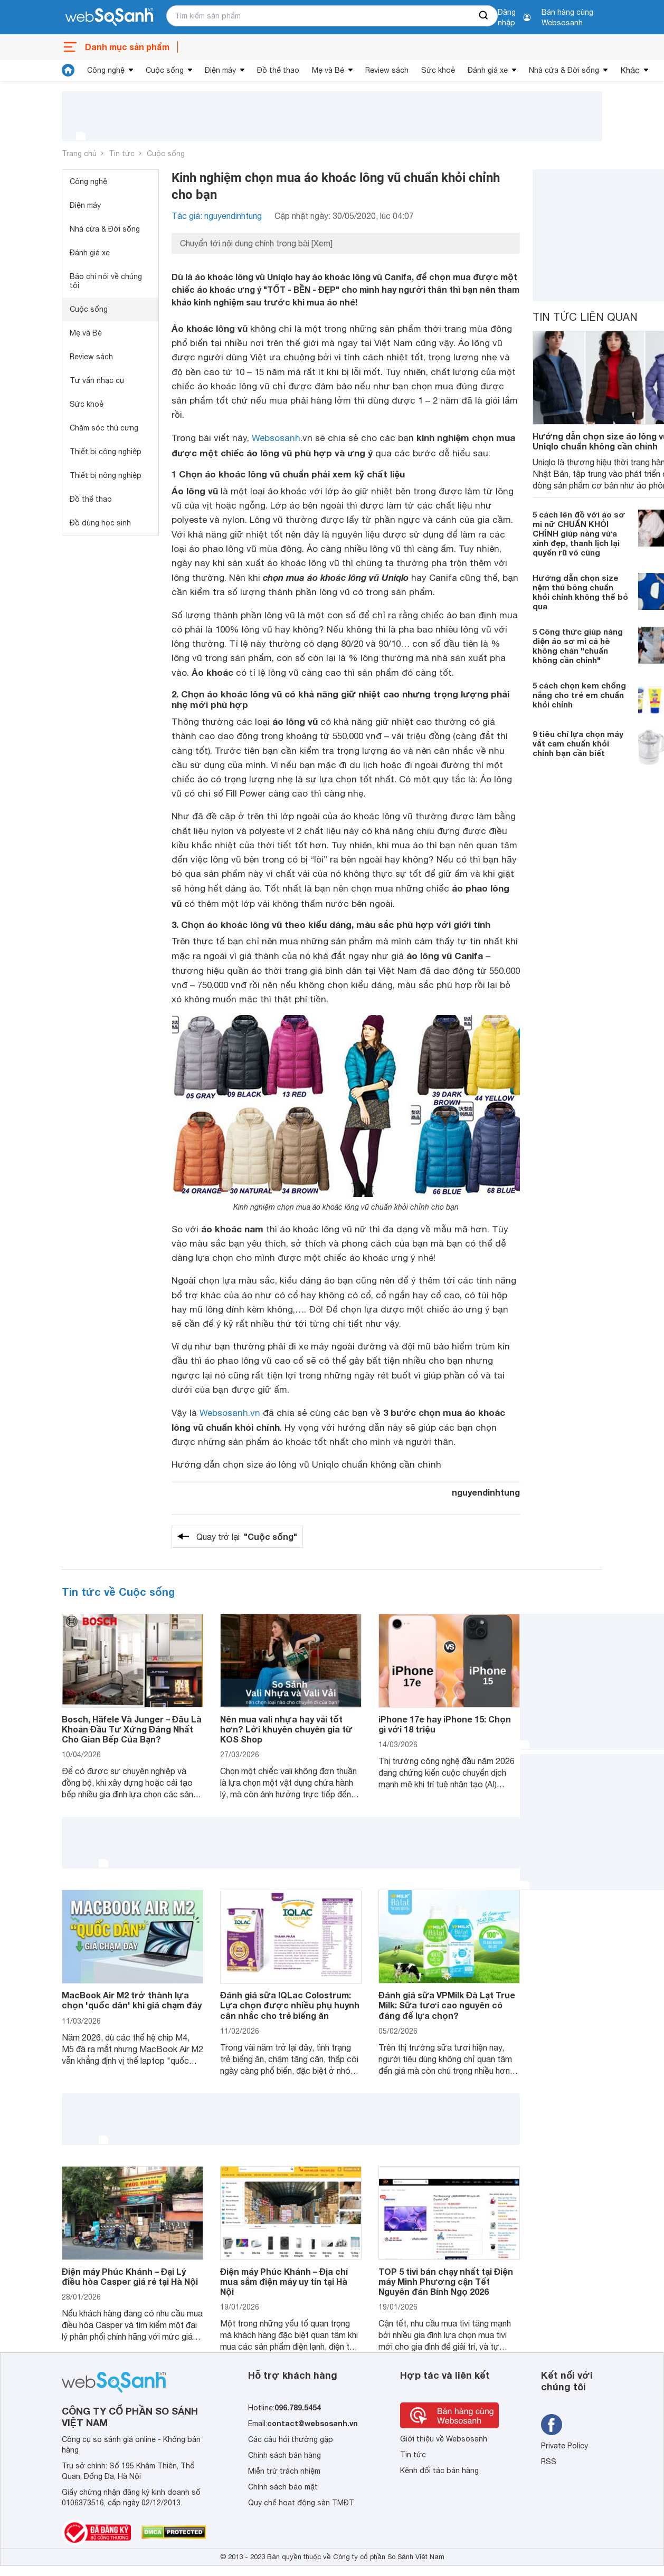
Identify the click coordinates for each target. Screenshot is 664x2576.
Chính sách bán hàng (284, 2455)
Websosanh (276, 438)
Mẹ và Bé (328, 70)
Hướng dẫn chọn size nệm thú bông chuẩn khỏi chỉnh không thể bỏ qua (580, 592)
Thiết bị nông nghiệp (105, 475)
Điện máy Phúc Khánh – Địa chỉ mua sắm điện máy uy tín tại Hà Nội (284, 2281)
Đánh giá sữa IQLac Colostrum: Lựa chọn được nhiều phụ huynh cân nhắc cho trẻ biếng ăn (289, 2005)
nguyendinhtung (486, 1492)
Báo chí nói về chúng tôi (106, 281)
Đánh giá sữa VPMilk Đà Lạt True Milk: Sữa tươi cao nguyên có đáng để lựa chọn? (446, 2005)
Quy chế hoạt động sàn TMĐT (301, 2502)
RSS (548, 2461)
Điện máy (220, 70)
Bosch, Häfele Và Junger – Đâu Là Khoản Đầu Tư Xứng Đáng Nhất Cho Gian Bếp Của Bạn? (132, 1729)
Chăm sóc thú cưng (104, 428)
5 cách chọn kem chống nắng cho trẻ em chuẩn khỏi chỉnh (579, 695)
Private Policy (564, 2445)
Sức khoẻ (438, 70)
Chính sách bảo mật (283, 2487)
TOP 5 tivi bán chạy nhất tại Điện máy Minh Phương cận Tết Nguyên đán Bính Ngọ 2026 (445, 2281)
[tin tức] (68, 70)
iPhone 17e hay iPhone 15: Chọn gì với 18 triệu (444, 1724)
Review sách (387, 70)
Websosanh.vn (230, 1412)
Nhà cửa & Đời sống (564, 70)
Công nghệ (106, 70)
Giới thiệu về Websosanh (443, 2439)
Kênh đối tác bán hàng (439, 2470)
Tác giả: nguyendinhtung (217, 216)
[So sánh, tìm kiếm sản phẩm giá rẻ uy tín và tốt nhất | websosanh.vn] (109, 17)
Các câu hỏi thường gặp (290, 2439)
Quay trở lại (246, 1536)
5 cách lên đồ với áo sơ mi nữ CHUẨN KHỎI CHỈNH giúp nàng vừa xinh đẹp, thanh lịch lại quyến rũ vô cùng (579, 533)
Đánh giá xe (488, 70)
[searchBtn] (484, 16)
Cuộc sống (165, 70)
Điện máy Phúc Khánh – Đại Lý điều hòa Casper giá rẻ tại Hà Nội (130, 2276)
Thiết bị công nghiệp (105, 451)
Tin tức (122, 153)
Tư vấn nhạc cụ (97, 380)
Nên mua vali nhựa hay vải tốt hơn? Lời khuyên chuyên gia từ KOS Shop (286, 1729)
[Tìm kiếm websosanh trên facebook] (551, 2424)
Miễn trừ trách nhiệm (284, 2471)
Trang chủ (79, 153)
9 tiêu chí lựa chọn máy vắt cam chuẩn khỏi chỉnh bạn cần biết (578, 743)
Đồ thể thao (278, 70)
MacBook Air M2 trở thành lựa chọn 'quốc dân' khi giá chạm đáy (132, 2000)
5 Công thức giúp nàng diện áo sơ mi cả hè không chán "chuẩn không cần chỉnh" (578, 646)
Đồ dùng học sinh (100, 523)
